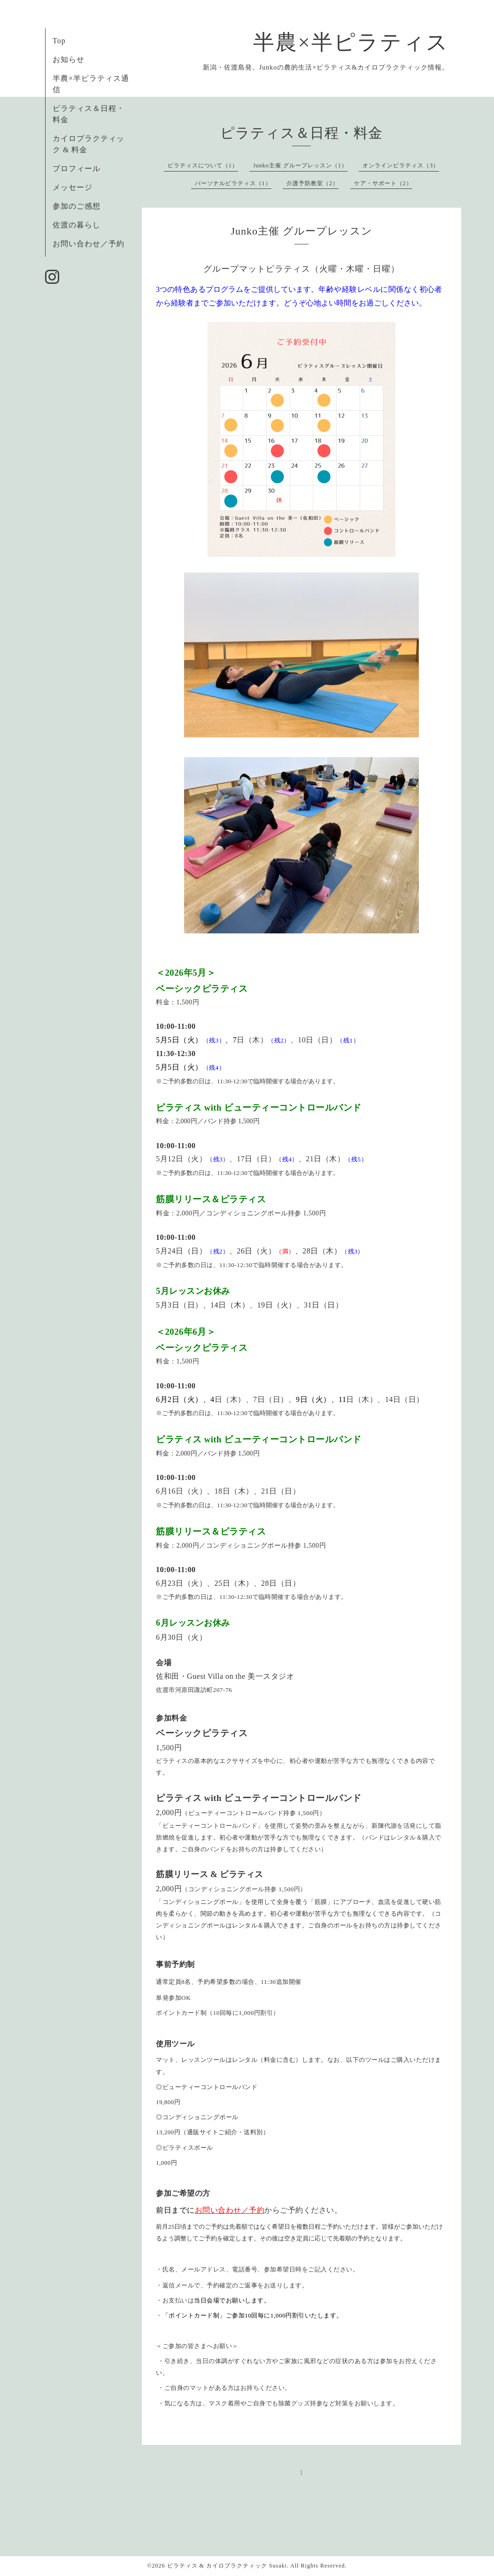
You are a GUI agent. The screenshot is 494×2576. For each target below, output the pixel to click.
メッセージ (73, 187)
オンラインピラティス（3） (401, 165)
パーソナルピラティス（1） (233, 183)
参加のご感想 (76, 206)
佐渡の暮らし (76, 225)
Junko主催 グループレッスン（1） (300, 165)
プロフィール (76, 168)
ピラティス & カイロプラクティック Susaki (227, 2565)
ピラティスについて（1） (203, 165)
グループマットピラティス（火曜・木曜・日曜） (301, 269)
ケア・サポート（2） (383, 183)
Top (59, 41)
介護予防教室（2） (312, 183)
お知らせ (69, 59)
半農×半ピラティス (351, 42)
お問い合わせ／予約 (88, 244)
